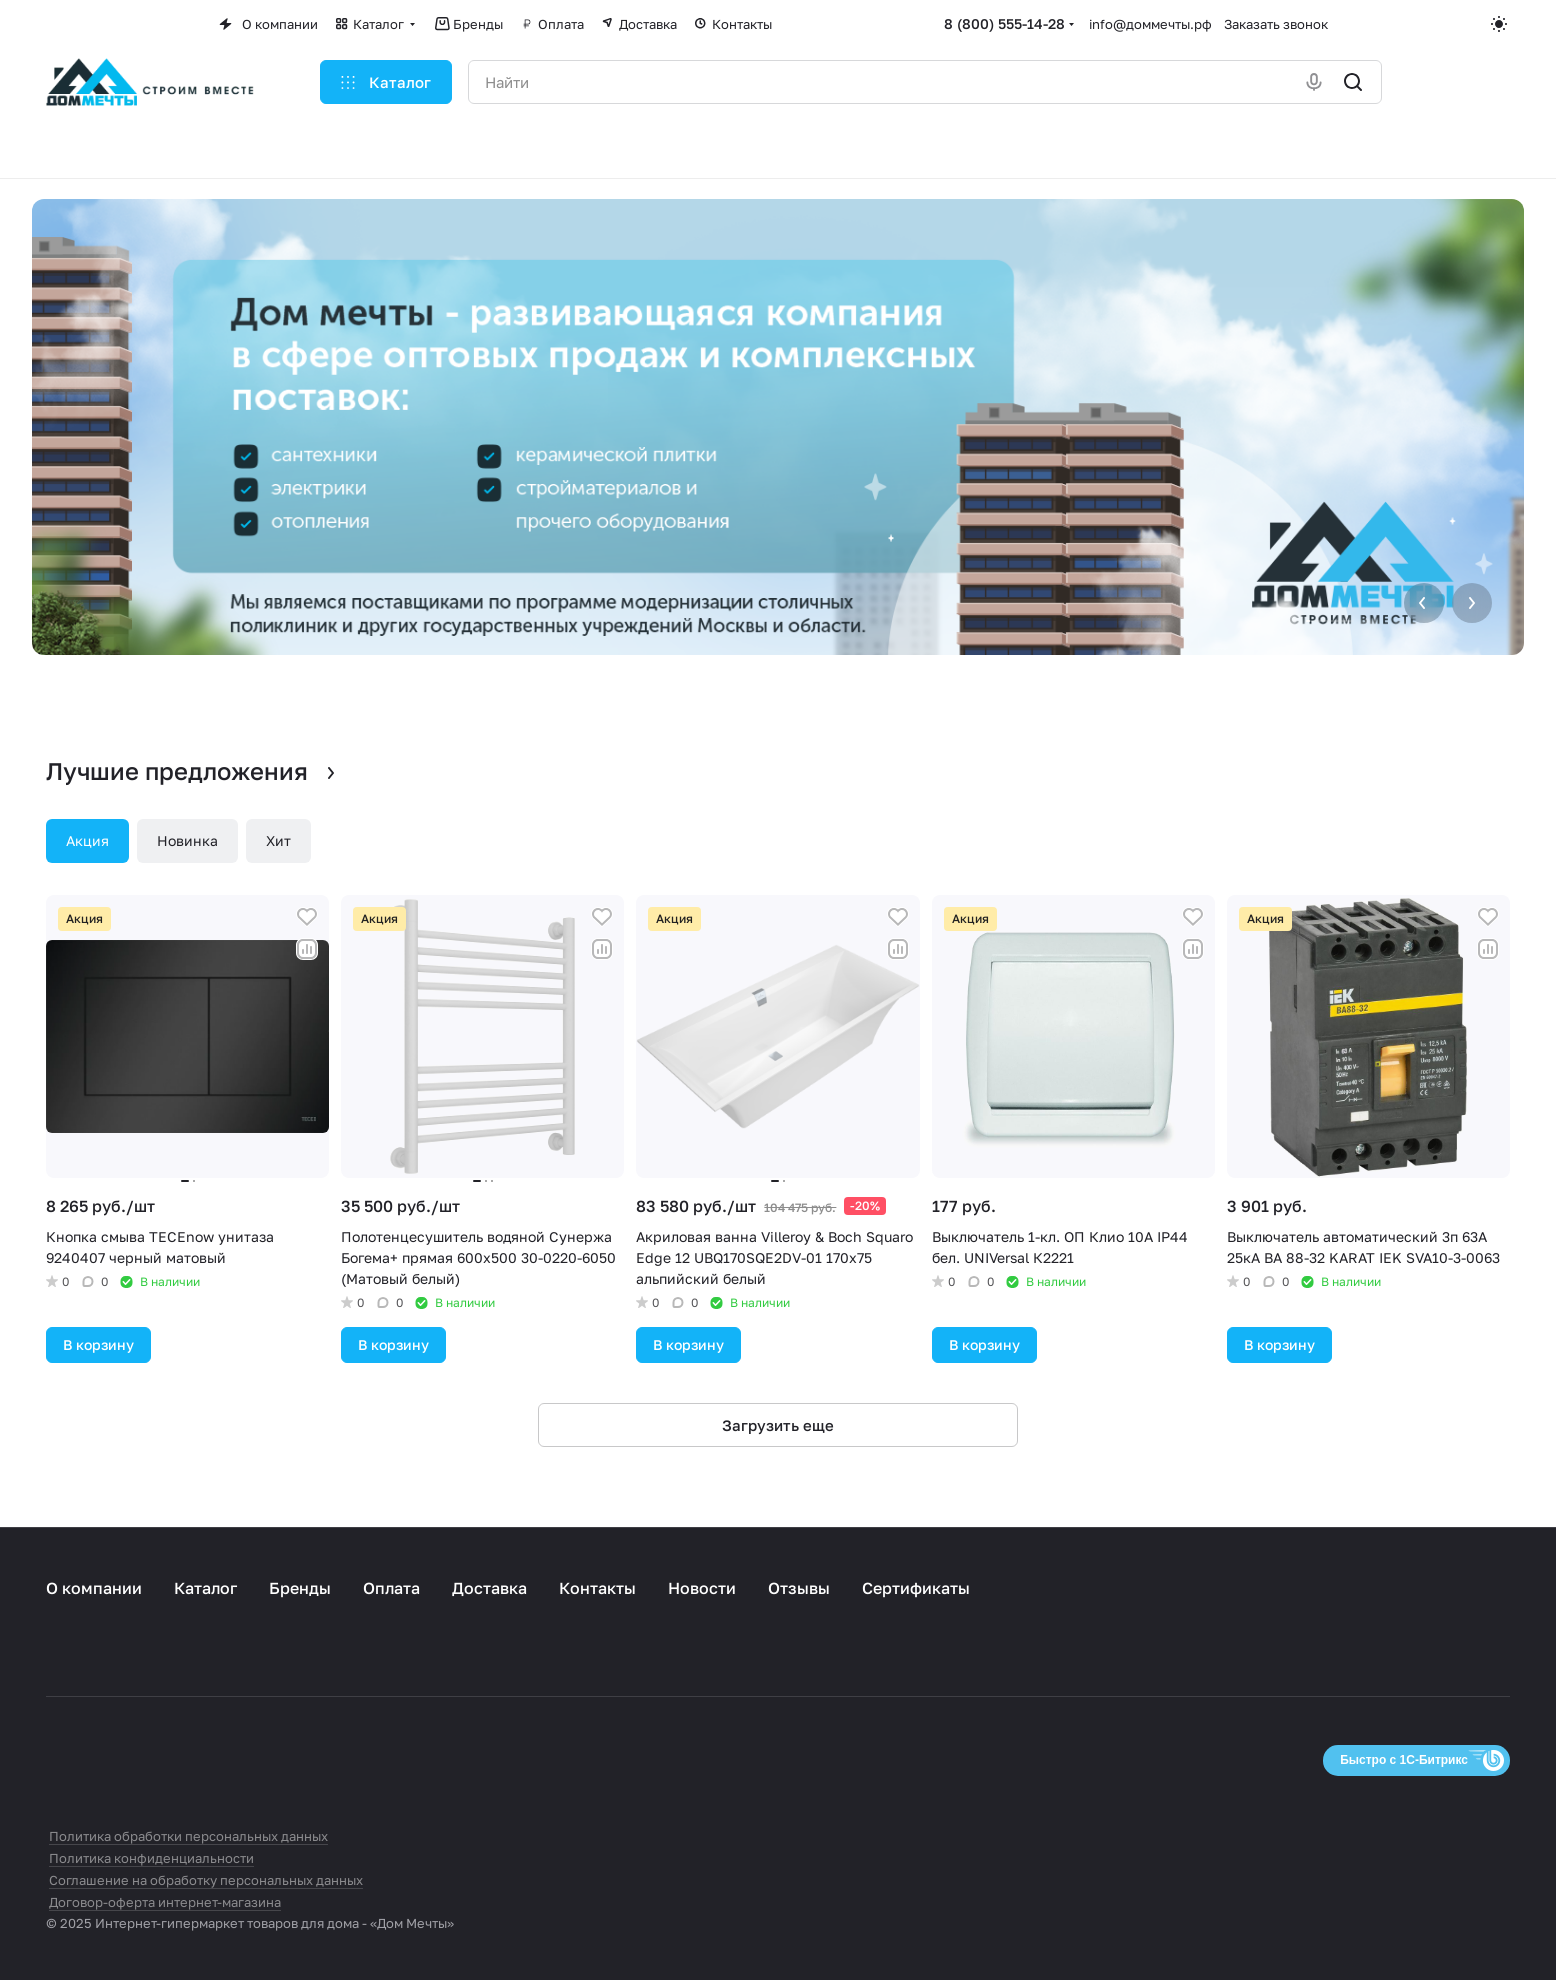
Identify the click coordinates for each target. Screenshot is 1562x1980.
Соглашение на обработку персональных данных (206, 1880)
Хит (278, 840)
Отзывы (799, 1588)
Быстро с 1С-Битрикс (1404, 1760)
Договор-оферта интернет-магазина (165, 1902)
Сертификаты (916, 1588)
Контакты (597, 1588)
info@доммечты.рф (1150, 24)
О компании (94, 1588)
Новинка (187, 840)
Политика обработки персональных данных (188, 1836)
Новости (702, 1588)
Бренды (300, 1588)
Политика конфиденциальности (151, 1858)
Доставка (489, 1588)
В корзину (98, 1344)
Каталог (205, 1588)
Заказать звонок (1276, 24)
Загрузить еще (778, 1425)
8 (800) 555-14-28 (1004, 23)
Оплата (391, 1588)
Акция (87, 840)
